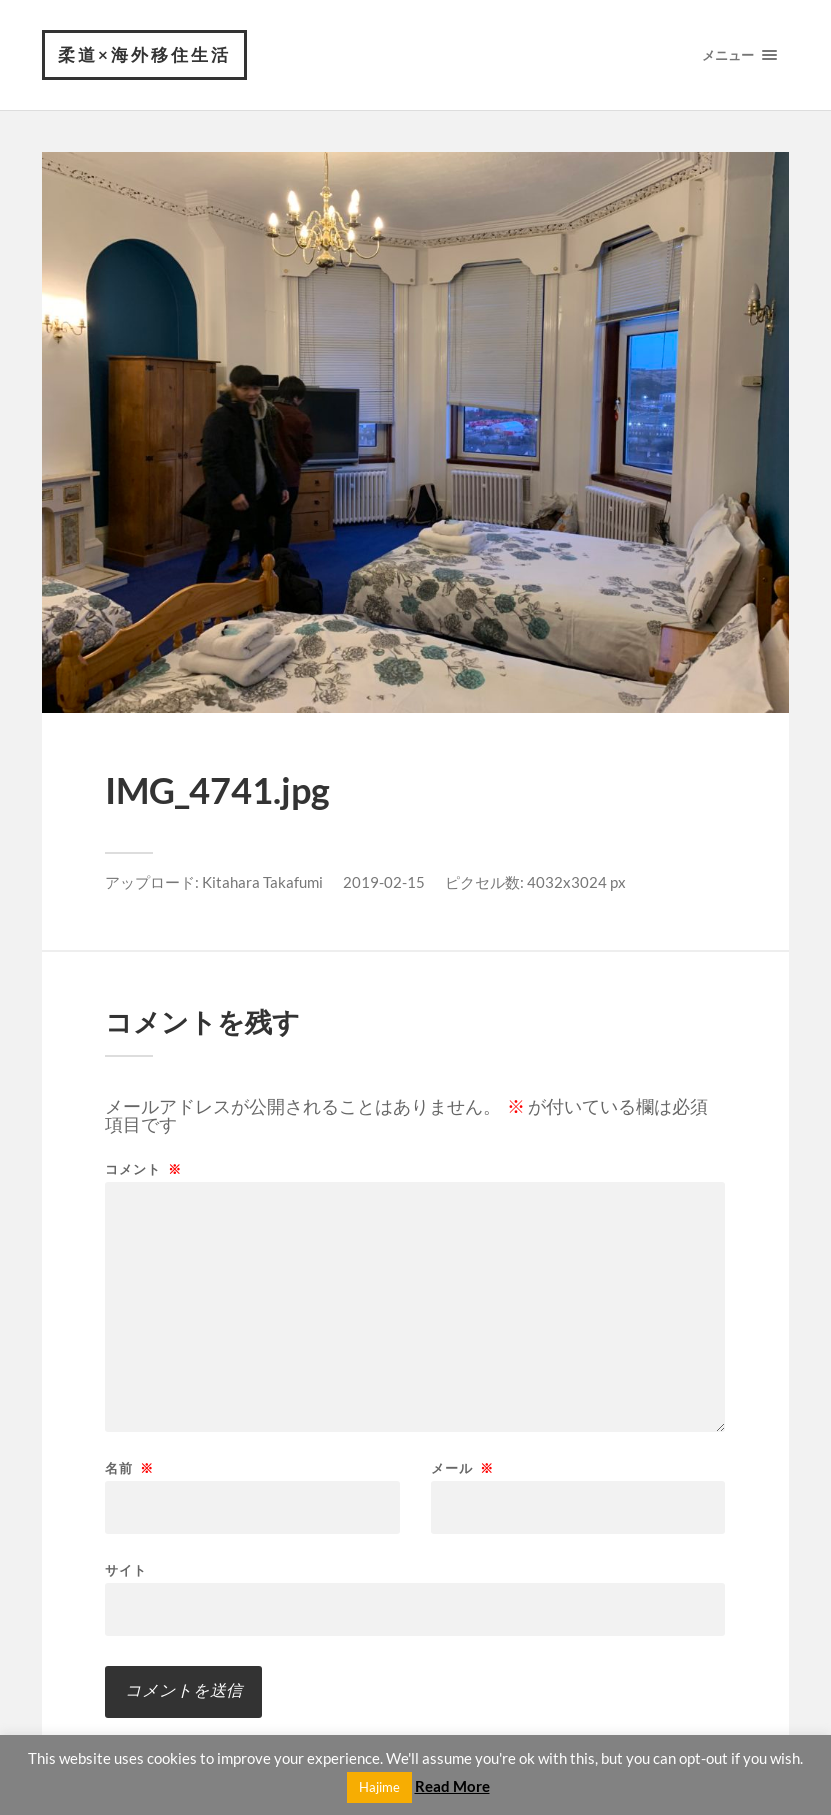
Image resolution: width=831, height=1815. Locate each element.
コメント (143, 1169)
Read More (452, 1786)
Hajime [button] (379, 1787)
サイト (126, 1569)
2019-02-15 (384, 882)
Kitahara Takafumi (262, 882)
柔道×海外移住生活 (144, 54)
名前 (129, 1468)
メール (462, 1468)
